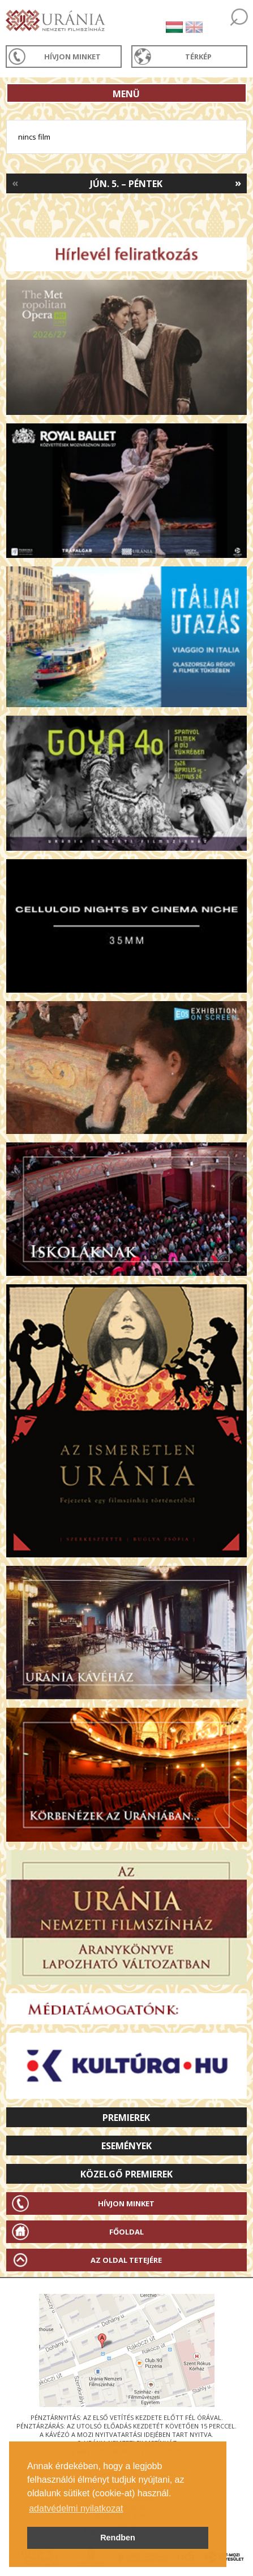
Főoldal (126, 2232)
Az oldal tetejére (126, 2260)
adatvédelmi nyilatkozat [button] (76, 2508)
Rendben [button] (117, 2537)
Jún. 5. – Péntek (126, 183)
